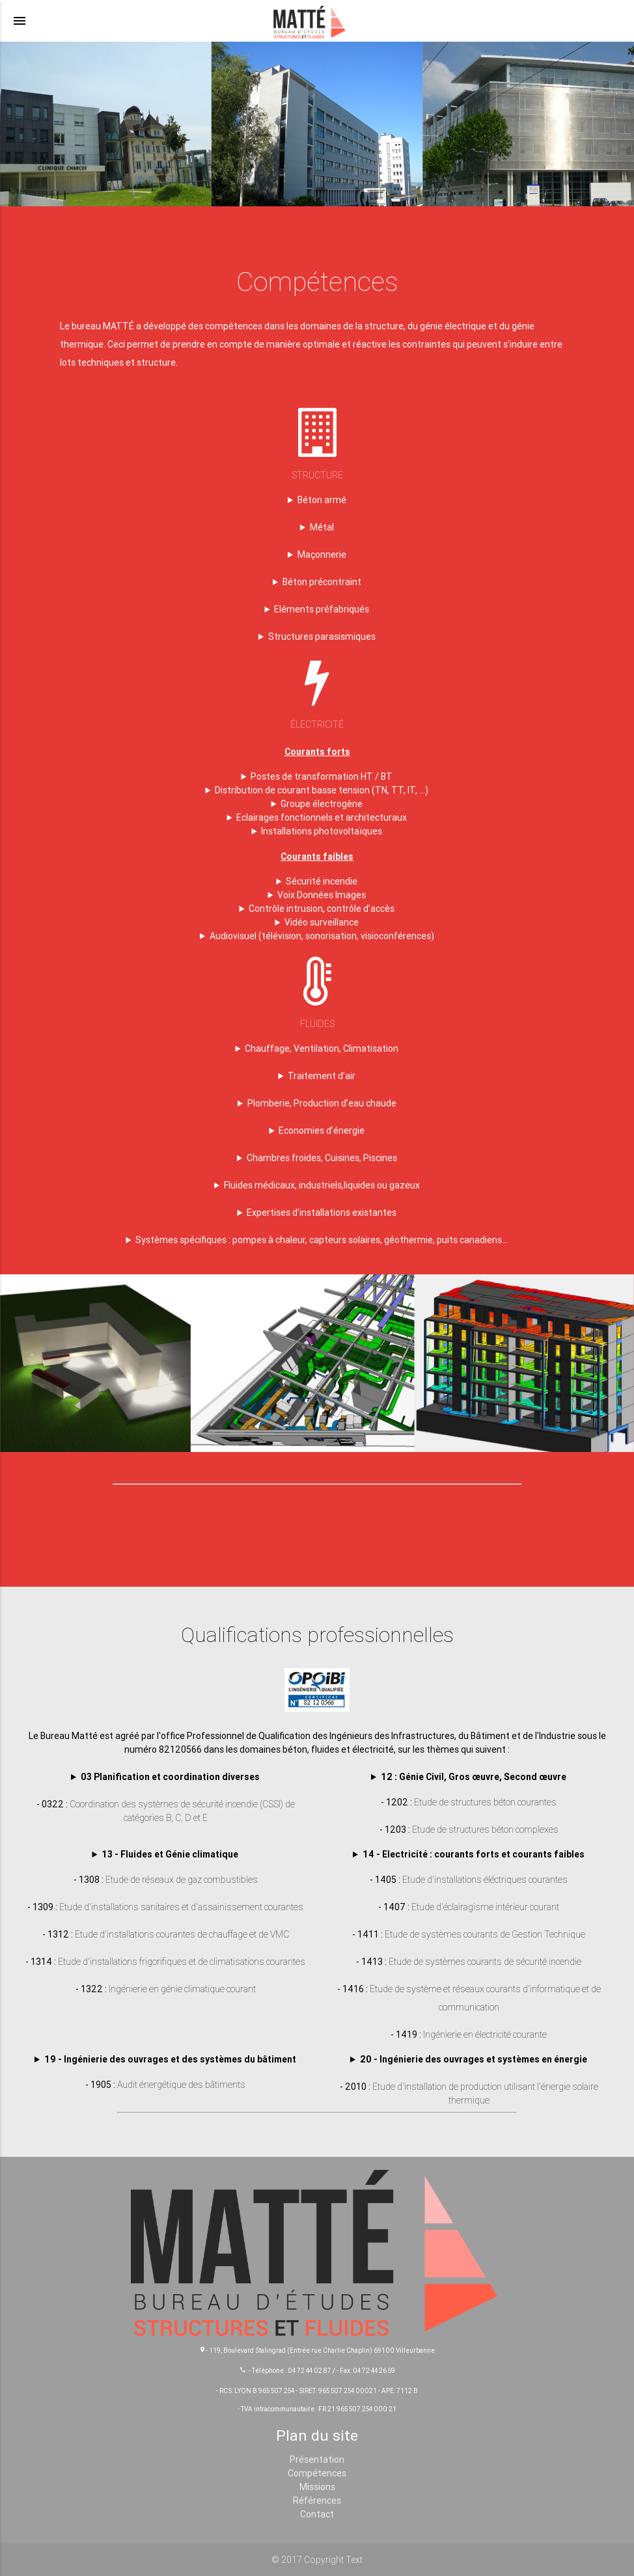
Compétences (317, 2473)
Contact (317, 2514)
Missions (317, 2487)
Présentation (317, 2459)
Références (317, 2500)
